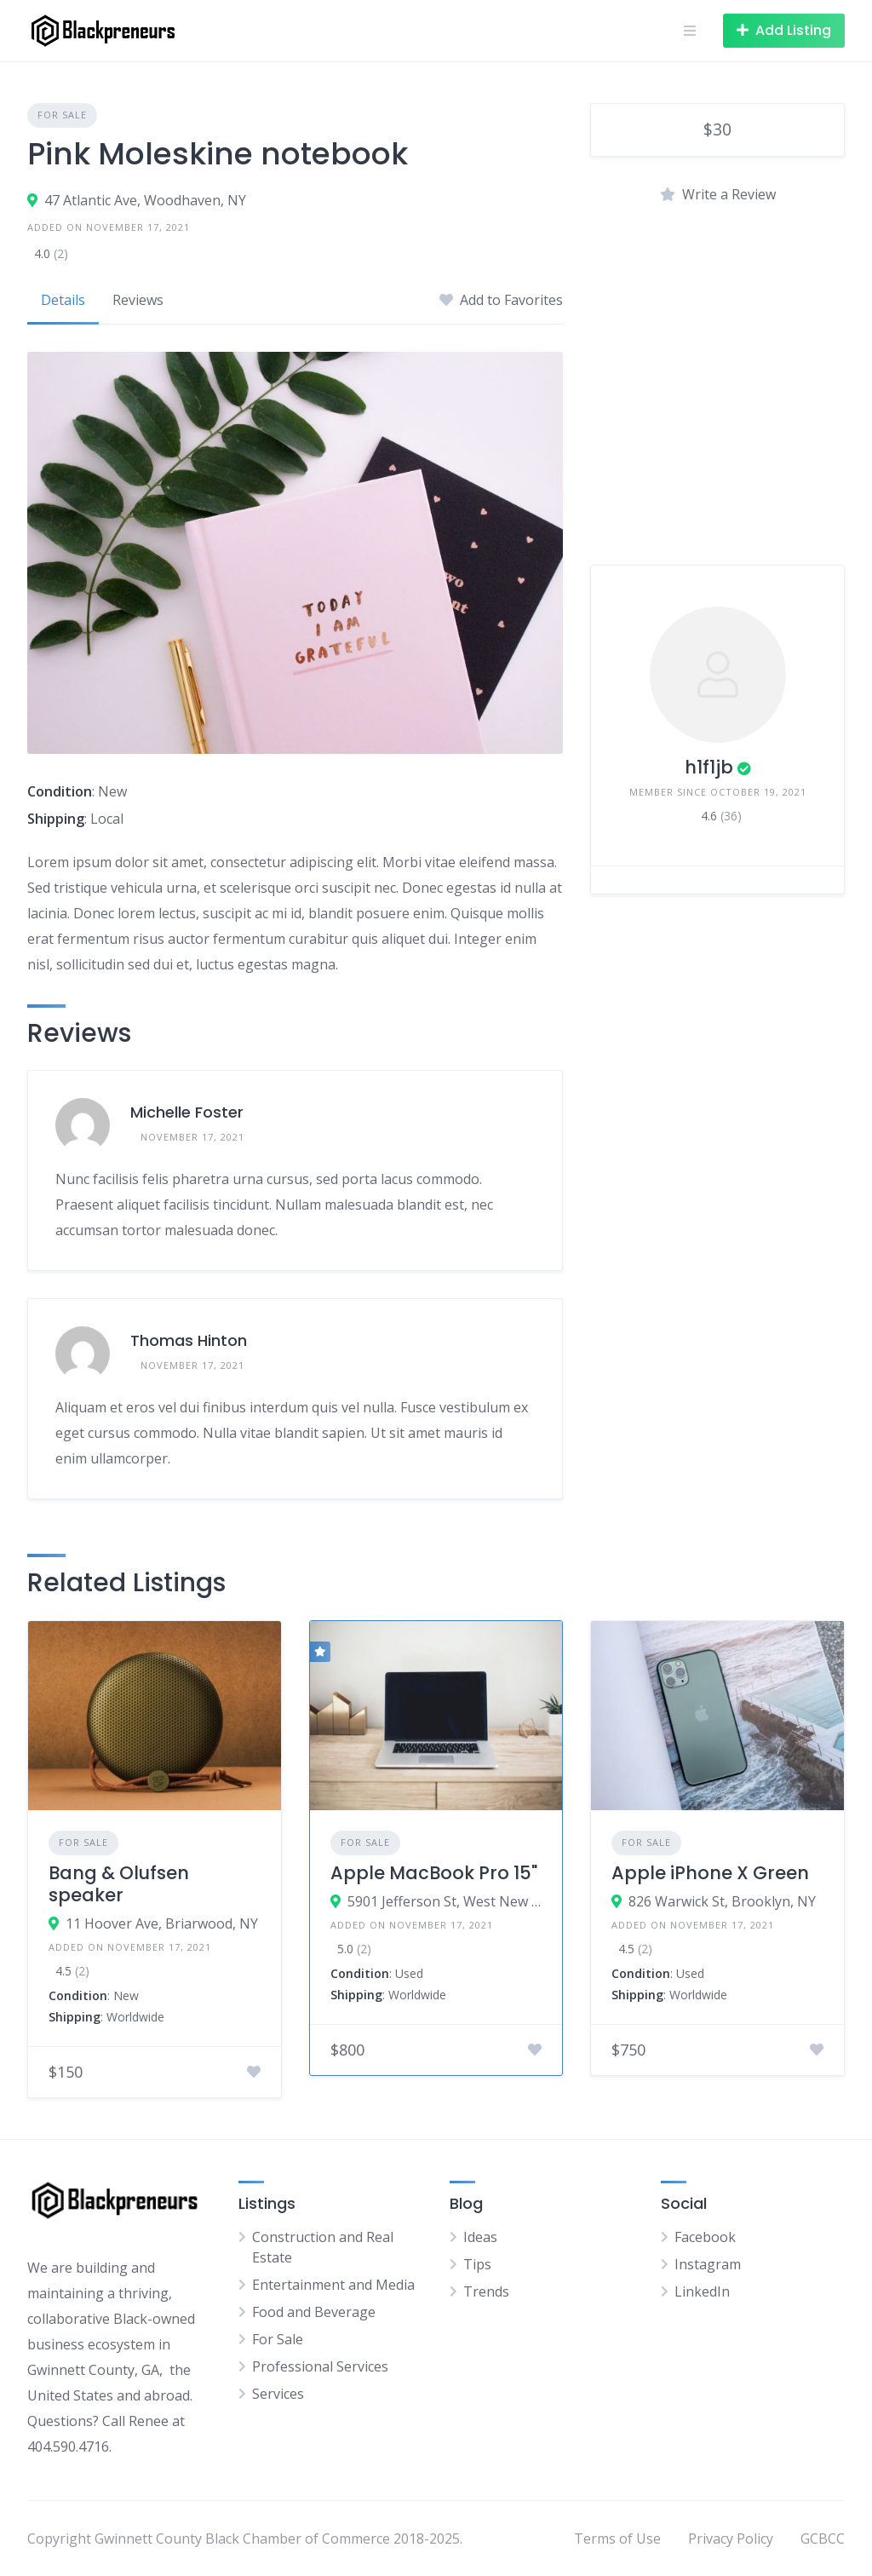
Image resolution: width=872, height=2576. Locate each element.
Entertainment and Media (333, 2284)
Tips (477, 2264)
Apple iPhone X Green (710, 1872)
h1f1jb (709, 767)
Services (278, 2393)
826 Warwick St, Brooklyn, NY (722, 1901)
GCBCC (822, 2538)
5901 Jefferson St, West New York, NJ (444, 1901)
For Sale (62, 114)
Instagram (707, 2264)
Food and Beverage (314, 2312)
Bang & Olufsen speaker (119, 1883)
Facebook (705, 2237)
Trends (486, 2291)
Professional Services (320, 2366)
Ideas (480, 2237)
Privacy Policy (730, 2538)
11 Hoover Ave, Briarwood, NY (162, 1923)
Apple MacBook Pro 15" (433, 1872)
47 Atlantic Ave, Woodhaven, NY (145, 200)
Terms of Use (617, 2538)
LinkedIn (702, 2291)
